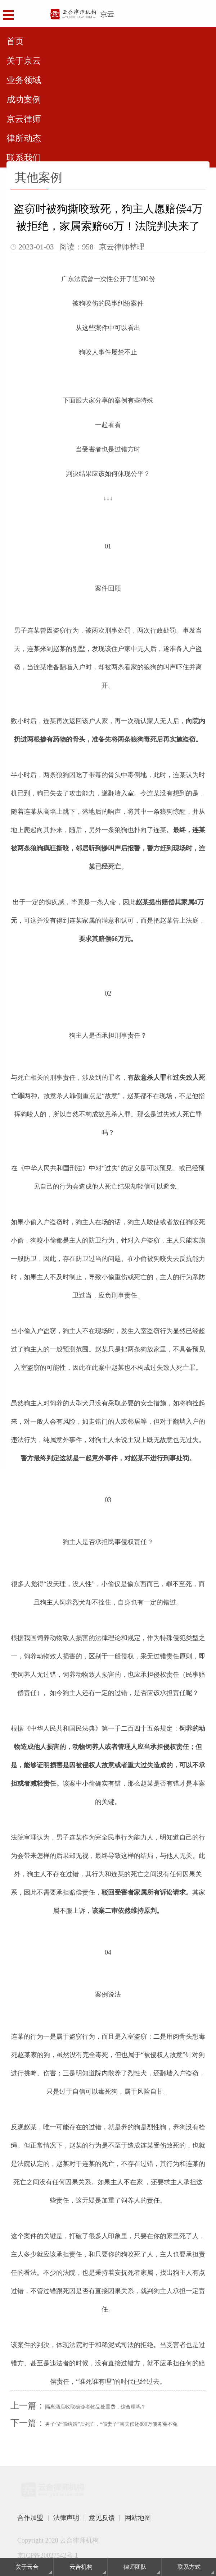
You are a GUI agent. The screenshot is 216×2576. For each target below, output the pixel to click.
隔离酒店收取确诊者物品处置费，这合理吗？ (95, 2407)
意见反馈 (102, 2517)
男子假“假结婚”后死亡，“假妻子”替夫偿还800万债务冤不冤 (111, 2424)
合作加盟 (30, 2517)
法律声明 (66, 2517)
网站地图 (138, 2517)
